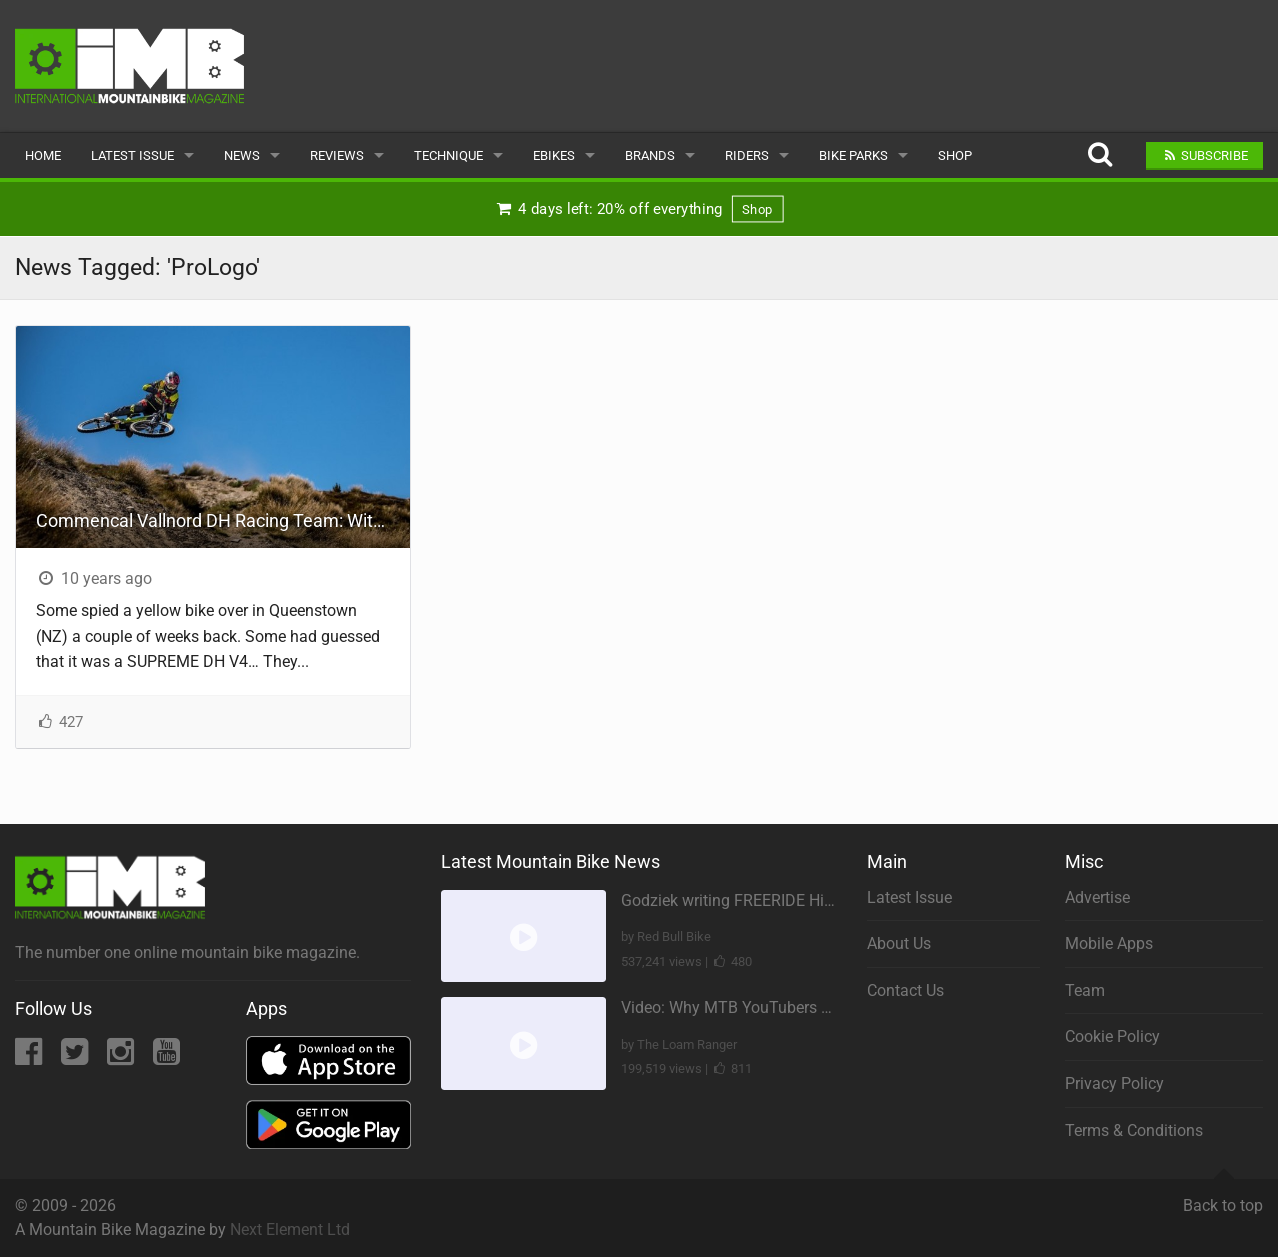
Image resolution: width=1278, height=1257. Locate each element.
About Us (899, 943)
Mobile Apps (1109, 943)
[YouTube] (166, 1057)
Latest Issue (132, 155)
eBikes (554, 155)
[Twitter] (76, 1057)
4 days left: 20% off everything (638, 209)
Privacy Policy (1114, 1083)
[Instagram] (122, 1057)
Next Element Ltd (290, 1229)
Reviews (337, 155)
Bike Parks (853, 155)
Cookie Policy (1112, 1036)
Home (43, 155)
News (242, 155)
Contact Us (905, 990)
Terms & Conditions (1134, 1130)
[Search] (1099, 155)
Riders (747, 155)
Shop (955, 155)
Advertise (1097, 897)
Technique (448, 155)
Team (1085, 990)
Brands (650, 155)
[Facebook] (30, 1057)
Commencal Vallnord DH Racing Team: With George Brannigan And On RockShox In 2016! (223, 520)
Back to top (1223, 1197)
